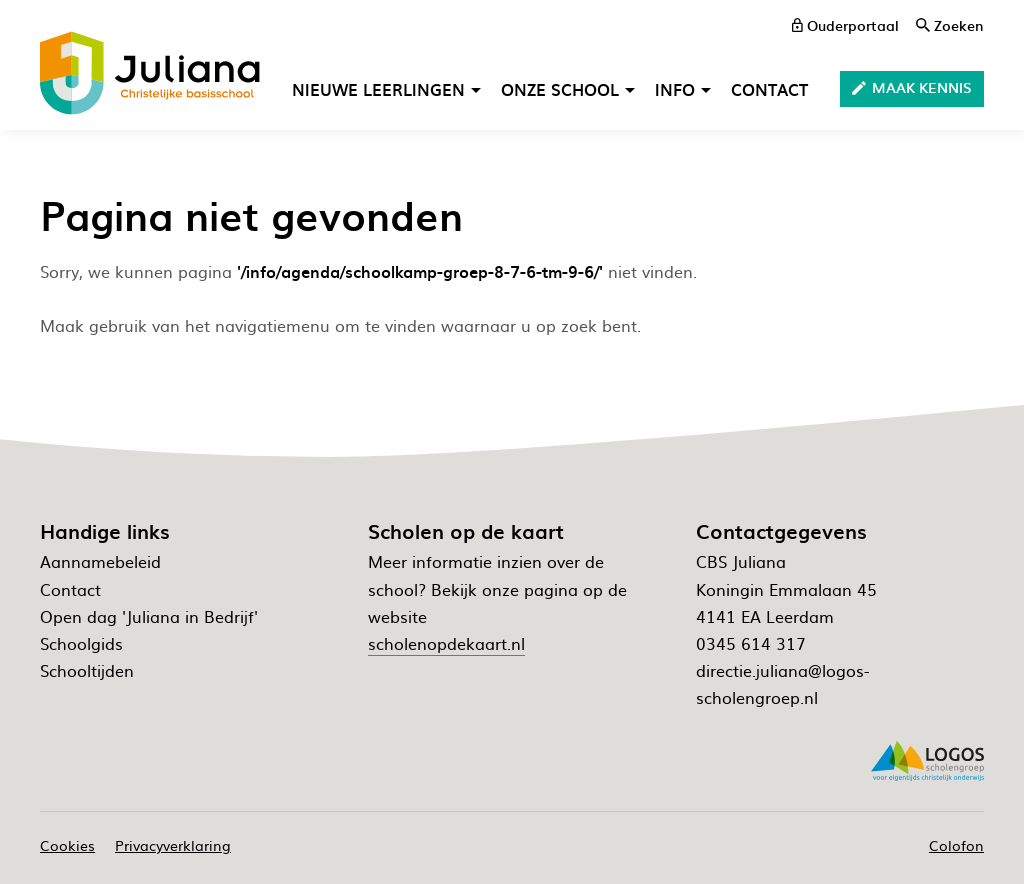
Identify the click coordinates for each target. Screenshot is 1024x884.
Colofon (956, 845)
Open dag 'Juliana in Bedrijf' (149, 616)
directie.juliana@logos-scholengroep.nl (782, 683)
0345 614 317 (751, 643)
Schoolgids (81, 643)
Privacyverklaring (173, 845)
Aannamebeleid (100, 561)
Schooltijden (87, 670)
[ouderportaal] (845, 25)
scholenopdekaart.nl (446, 643)
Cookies (67, 845)
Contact (70, 589)
